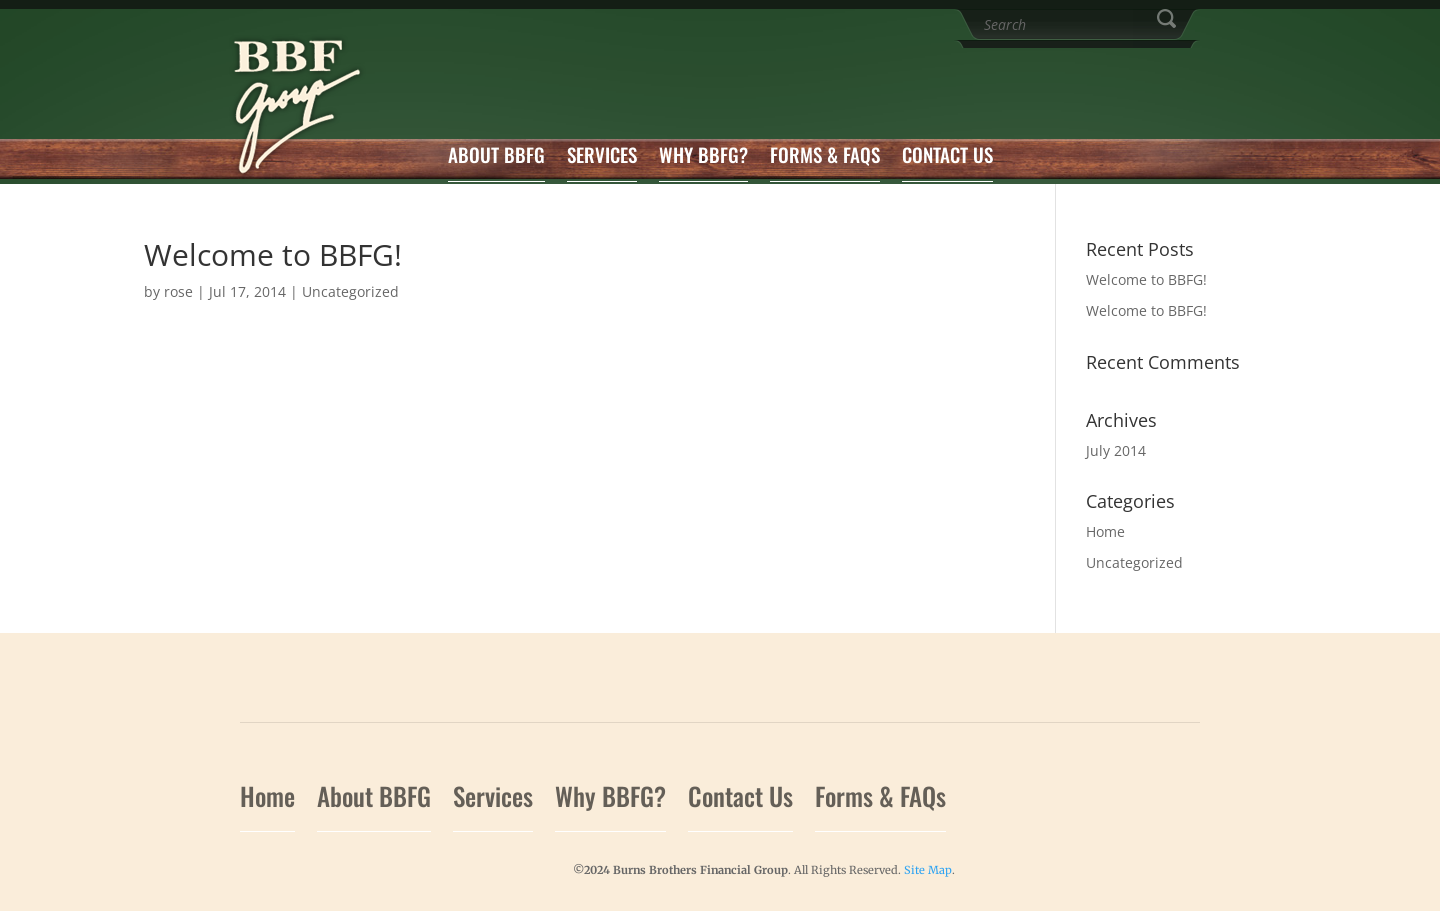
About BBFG (496, 157)
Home (1105, 531)
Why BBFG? (703, 157)
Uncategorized (350, 291)
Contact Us (947, 157)
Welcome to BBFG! (1146, 279)
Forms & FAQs (825, 157)
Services (602, 157)
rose (178, 291)
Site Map (928, 870)
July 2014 (1116, 450)
